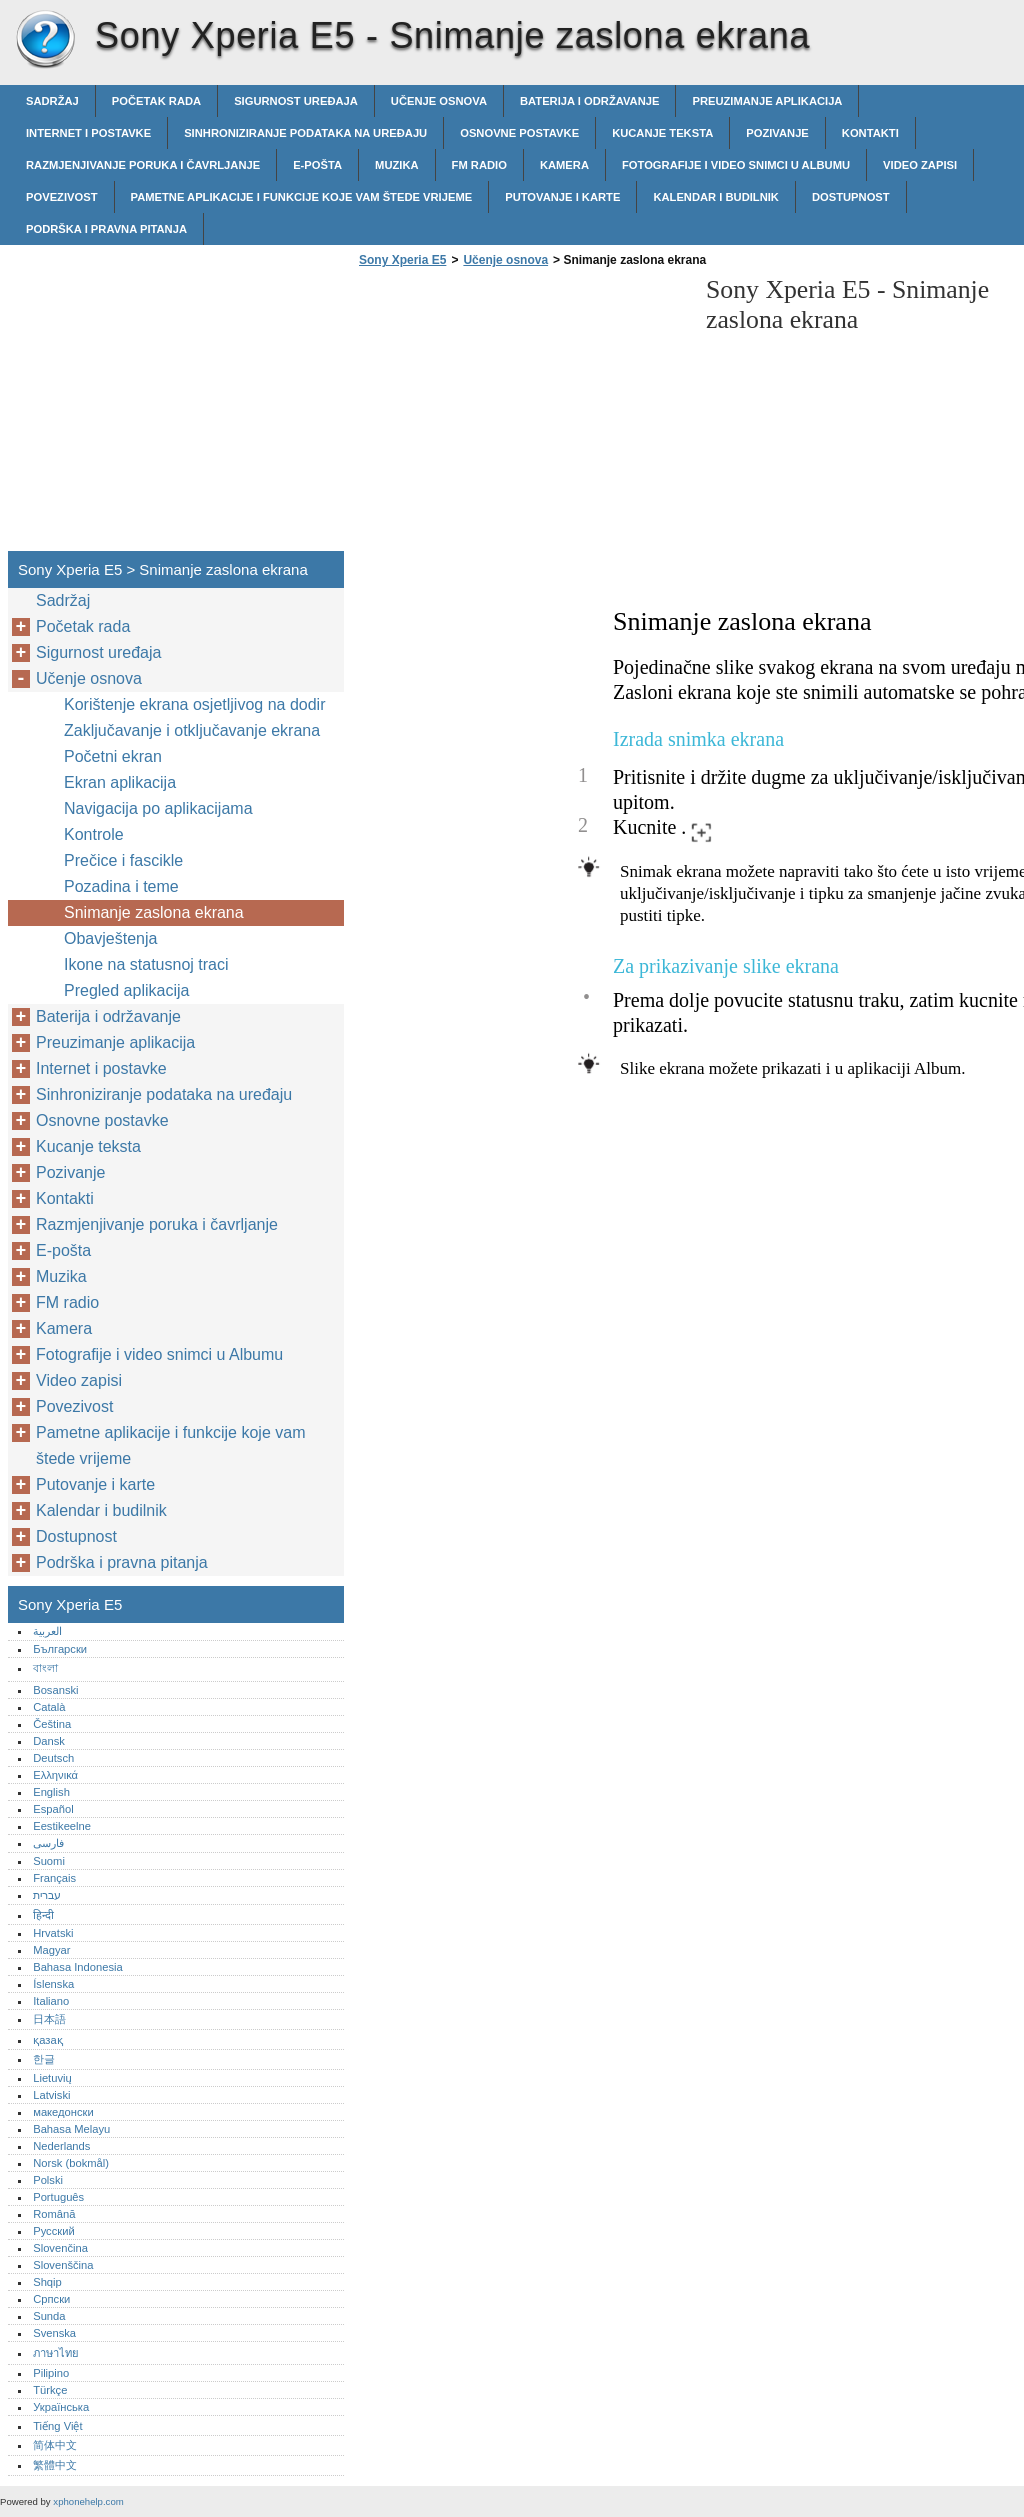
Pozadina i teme (121, 886)
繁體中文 (55, 2465)
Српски (51, 2299)
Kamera (564, 165)
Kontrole (94, 834)
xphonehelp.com (88, 2501)
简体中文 (55, 2445)
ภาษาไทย (56, 2353)
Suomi (49, 1861)
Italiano (51, 2001)
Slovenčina (60, 2248)
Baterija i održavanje (589, 101)
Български (60, 1649)
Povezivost (62, 197)
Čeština (52, 1724)
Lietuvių (52, 2078)
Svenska (54, 2333)
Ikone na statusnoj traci (146, 964)
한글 (44, 2059)
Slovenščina (63, 2265)
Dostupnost (851, 197)
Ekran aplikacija (120, 782)
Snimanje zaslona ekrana (154, 912)
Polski (48, 2180)
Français (54, 1878)
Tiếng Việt (57, 2426)
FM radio (479, 165)
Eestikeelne (62, 1826)
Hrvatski (53, 1933)
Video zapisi (920, 165)
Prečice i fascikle (123, 860)
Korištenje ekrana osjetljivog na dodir (194, 704)
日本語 (49, 2019)
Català (49, 1707)
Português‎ (58, 2197)
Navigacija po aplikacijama (158, 808)
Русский (54, 2231)
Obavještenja (110, 938)
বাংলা (45, 1668)
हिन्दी (43, 1915)
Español (53, 1809)
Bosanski (55, 1690)
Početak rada (156, 101)
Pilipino (51, 2373)
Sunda (49, 2316)
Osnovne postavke (519, 133)
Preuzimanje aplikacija (767, 101)
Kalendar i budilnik (716, 197)
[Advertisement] (522, 415)
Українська (61, 2407)
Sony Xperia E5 (45, 40)
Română (54, 2214)
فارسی (48, 1843)
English (51, 1792)
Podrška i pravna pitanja (106, 229)
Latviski (51, 2095)
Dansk (49, 1741)
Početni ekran (113, 756)
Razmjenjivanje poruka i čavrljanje (143, 165)
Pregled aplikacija (126, 990)
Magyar (51, 1950)
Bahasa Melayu (71, 2129)
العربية (47, 1631)
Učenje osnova (439, 101)
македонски (63, 2112)
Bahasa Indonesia (78, 1967)
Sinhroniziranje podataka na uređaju (305, 133)
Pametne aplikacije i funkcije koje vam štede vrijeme (302, 197)
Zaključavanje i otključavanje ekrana (192, 730)
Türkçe (50, 2390)
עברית (47, 1895)
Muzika (397, 165)
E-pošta (317, 165)
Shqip (47, 2282)
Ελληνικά (55, 1775)
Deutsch (53, 1758)
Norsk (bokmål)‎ (71, 2163)
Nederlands (61, 2146)
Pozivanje (777, 133)
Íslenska (53, 1984)
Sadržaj (52, 101)
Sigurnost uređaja (296, 101)
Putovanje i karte (562, 197)
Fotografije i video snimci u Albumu (736, 165)
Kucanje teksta (662, 133)
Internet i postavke (88, 133)
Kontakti (870, 133)
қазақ (47, 2040)
